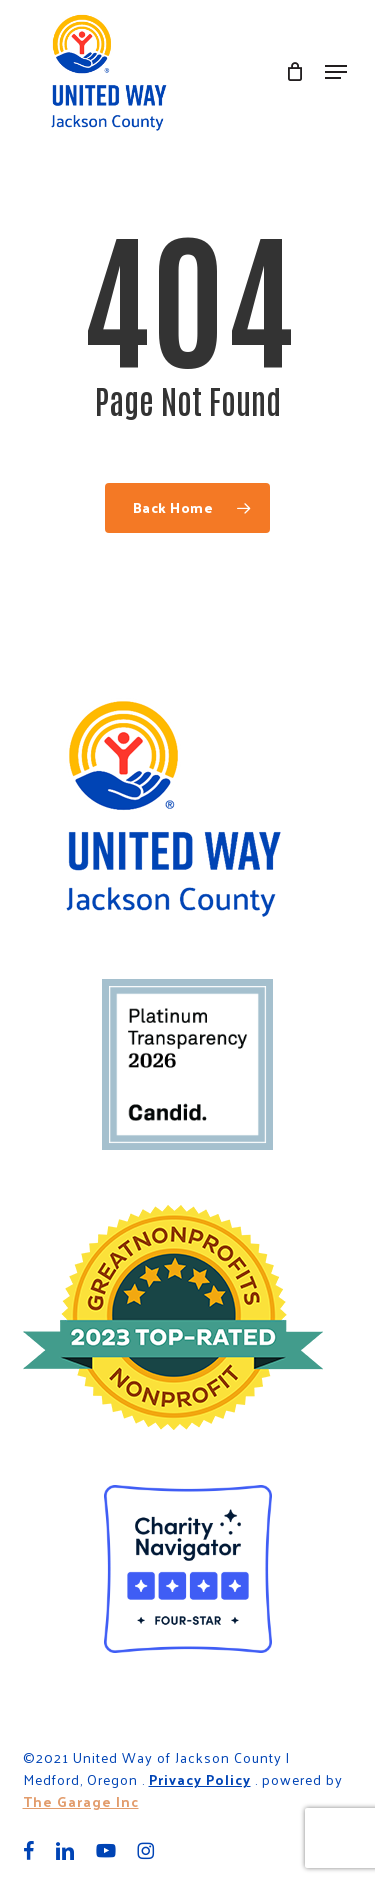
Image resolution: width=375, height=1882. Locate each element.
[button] (336, 72)
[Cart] (295, 72)
